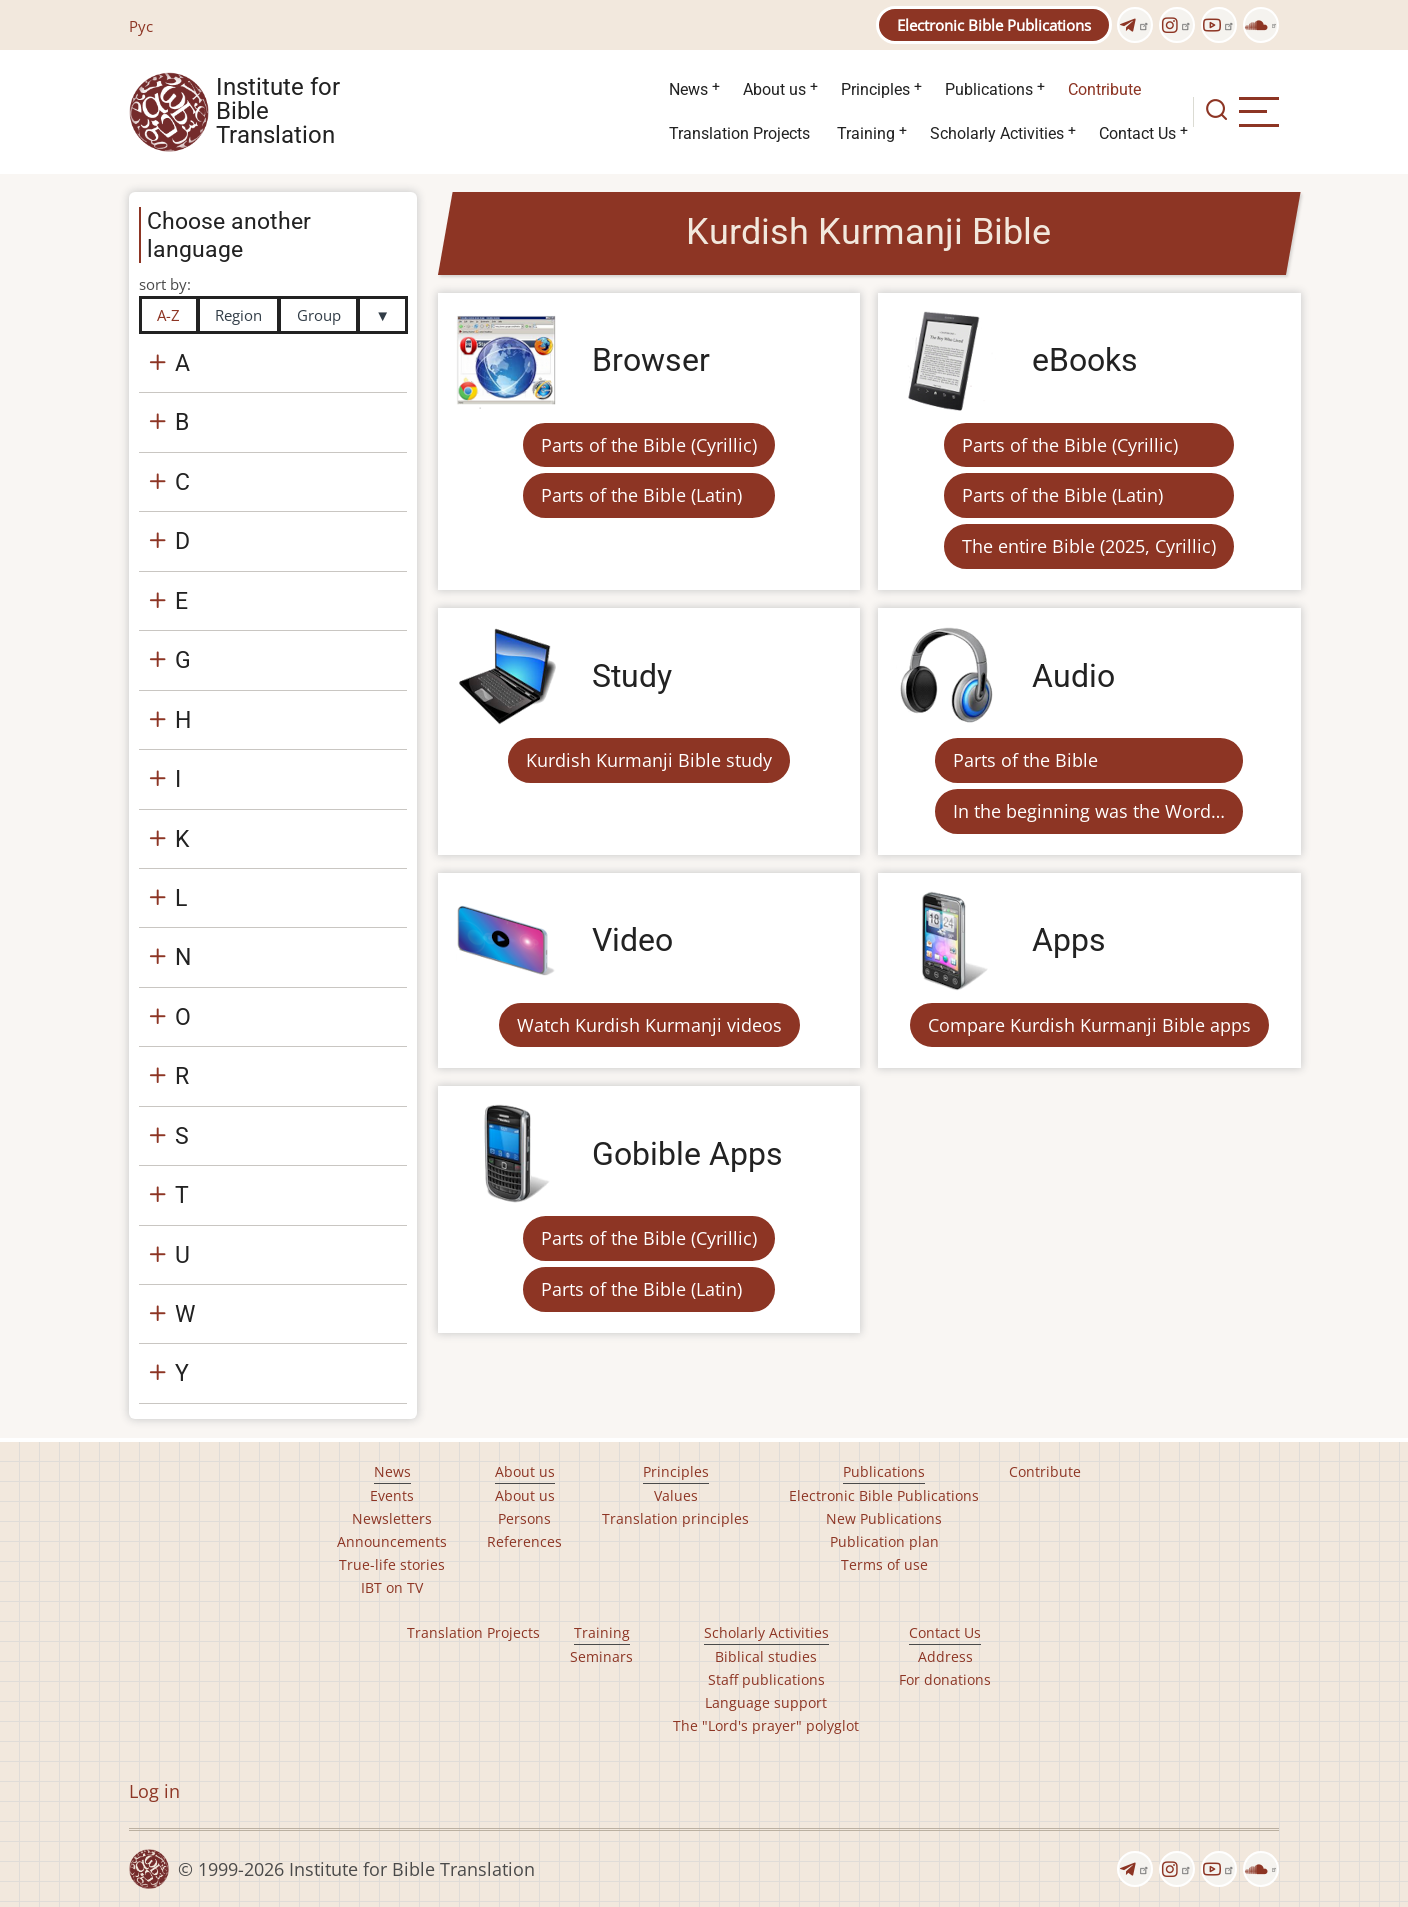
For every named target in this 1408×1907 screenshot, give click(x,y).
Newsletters (392, 1518)
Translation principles (675, 1518)
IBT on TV (392, 1587)
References (524, 1541)
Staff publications (766, 1679)
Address (945, 1656)
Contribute (1104, 89)
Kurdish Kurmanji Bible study (649, 760)
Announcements (392, 1541)
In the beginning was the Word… (1089, 811)
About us (774, 89)
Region (238, 315)
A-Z (168, 315)
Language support (766, 1702)
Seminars (601, 1656)
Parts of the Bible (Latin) (641, 495)
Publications (989, 89)
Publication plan (884, 1541)
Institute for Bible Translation (278, 112)
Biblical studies (766, 1656)
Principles (875, 89)
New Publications (884, 1518)
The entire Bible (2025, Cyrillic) (1089, 546)
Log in (154, 1791)
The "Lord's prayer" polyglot (766, 1725)
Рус (141, 26)
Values (676, 1495)
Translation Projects (739, 133)
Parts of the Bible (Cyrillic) (649, 445)
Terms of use (884, 1564)
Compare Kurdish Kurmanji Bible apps (1089, 1025)
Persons (524, 1518)
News (688, 89)
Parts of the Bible (1025, 760)
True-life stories (392, 1564)
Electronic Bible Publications (994, 25)
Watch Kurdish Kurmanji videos (649, 1025)
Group (319, 315)
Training (866, 133)
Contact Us (1137, 133)
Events (392, 1495)
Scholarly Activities (997, 133)
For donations (945, 1679)
